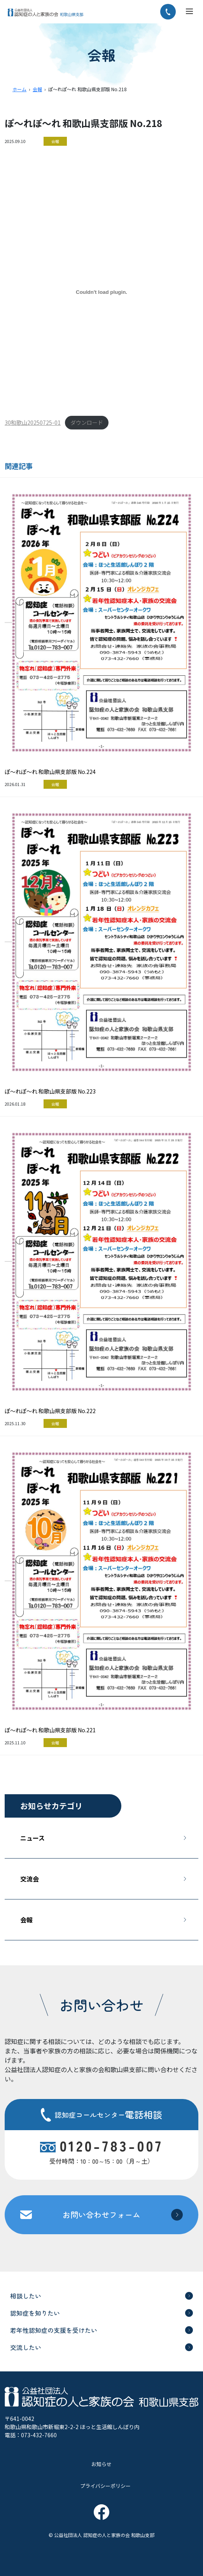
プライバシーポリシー (105, 2485)
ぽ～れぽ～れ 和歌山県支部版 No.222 (50, 1411)
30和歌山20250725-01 (33, 422)
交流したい (25, 2347)
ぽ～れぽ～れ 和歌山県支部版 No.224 (50, 772)
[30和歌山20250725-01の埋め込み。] (101, 292)
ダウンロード (86, 422)
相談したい (25, 2295)
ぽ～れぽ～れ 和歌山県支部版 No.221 (50, 1730)
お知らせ (101, 2464)
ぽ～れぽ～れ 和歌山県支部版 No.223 (50, 1091)
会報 (55, 141)
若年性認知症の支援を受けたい (53, 2330)
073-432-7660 (39, 2435)
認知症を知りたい (35, 2313)
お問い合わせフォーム (101, 2214)
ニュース (32, 1838)
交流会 (29, 1878)
